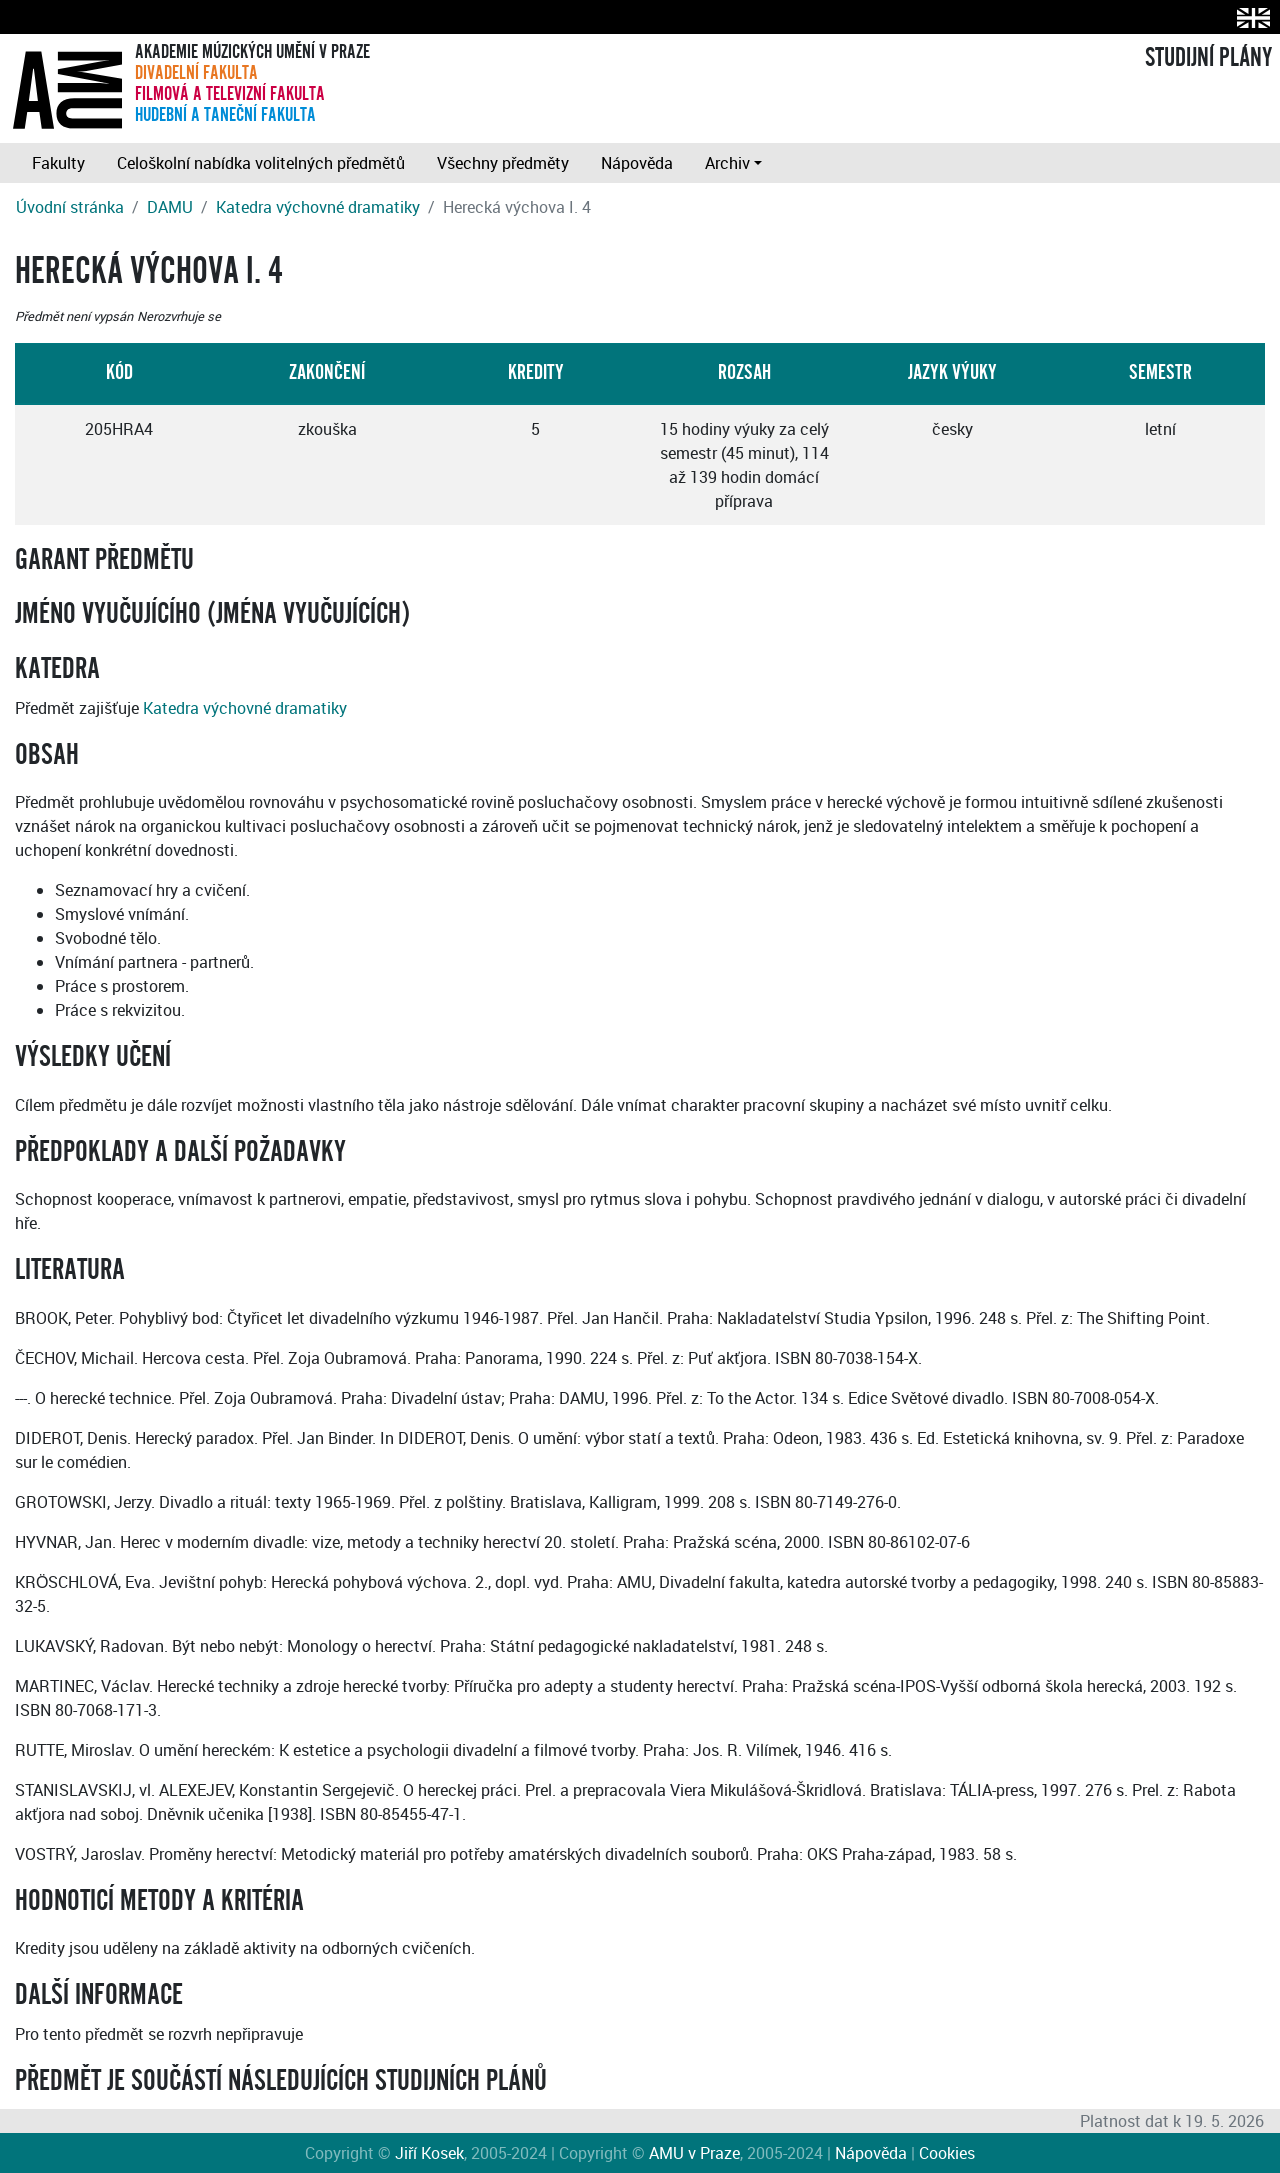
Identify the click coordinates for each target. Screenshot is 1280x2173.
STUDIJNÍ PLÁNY (1208, 58)
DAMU (170, 207)
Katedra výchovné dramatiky (318, 207)
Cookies (947, 2153)
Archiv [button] (727, 163)
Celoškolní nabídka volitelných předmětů (261, 163)
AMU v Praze (694, 2153)
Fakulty (58, 163)
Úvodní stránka (70, 207)
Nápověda (637, 163)
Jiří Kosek (429, 2153)
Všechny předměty (503, 163)
